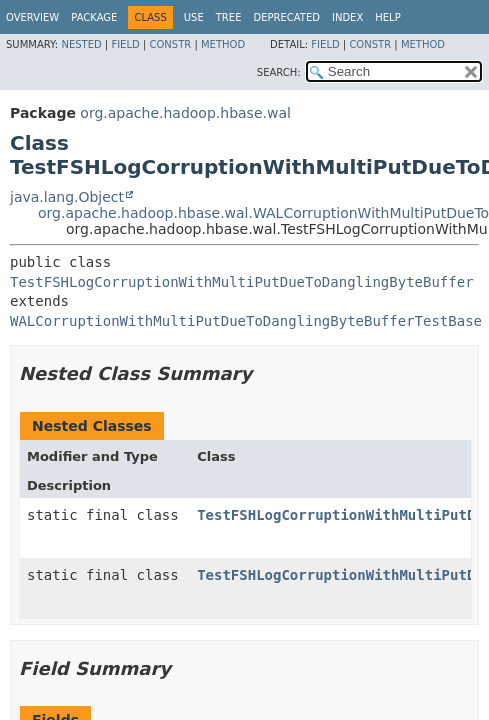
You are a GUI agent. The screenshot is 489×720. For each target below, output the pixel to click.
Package (94, 17)
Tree (229, 17)
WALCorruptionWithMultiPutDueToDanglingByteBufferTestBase (246, 321)
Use (194, 17)
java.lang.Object (67, 197)
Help (387, 17)
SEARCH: (279, 72)
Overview (32, 17)
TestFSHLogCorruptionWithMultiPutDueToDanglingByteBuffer (242, 282)
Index (347, 17)
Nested (81, 44)
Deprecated (286, 17)
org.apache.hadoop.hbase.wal (185, 113)
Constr (170, 44)
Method (223, 44)
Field (125, 44)
